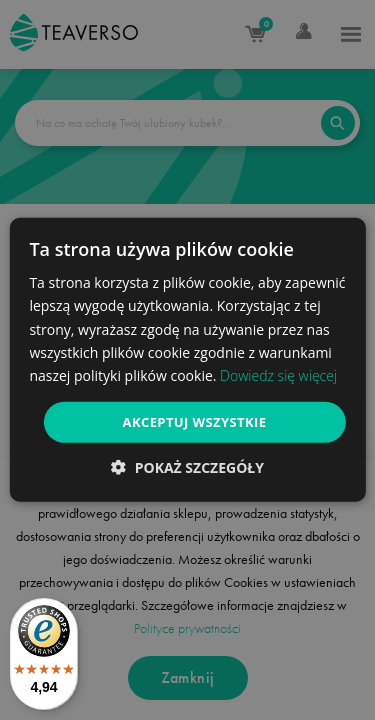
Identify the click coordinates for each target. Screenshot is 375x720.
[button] (187, 467)
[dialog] (187, 360)
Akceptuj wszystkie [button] (195, 422)
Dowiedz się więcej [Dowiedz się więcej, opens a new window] (278, 375)
